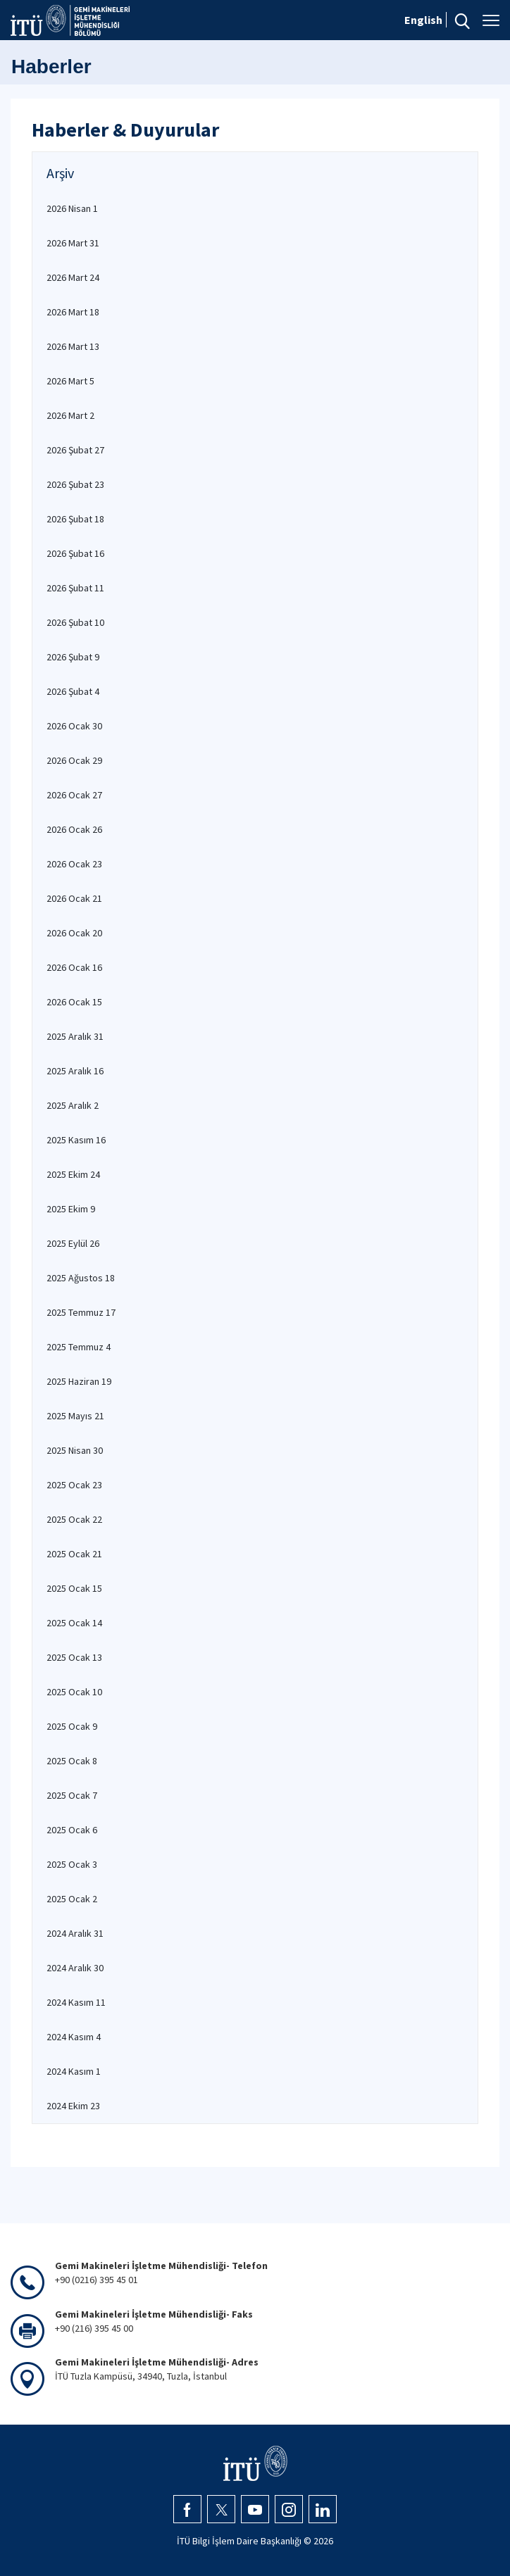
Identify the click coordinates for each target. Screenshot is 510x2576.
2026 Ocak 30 (74, 726)
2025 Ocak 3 (71, 1864)
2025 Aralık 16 (75, 1070)
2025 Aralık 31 (75, 1036)
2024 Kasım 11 (76, 2002)
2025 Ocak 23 (74, 1484)
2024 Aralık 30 (75, 1967)
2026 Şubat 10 (75, 622)
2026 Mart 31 (72, 243)
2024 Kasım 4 (73, 2036)
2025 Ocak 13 (74, 1657)
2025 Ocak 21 (74, 1553)
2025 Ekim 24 (73, 1174)
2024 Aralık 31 (75, 1933)
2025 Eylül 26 (72, 1243)
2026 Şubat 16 (75, 553)
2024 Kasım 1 (73, 2071)
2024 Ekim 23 (73, 2105)
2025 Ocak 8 (71, 1760)
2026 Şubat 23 (75, 484)
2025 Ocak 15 (74, 1588)
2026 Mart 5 (70, 381)
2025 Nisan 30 (74, 1450)
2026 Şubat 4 (72, 691)
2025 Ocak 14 (74, 1622)
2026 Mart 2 (70, 415)
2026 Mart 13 (72, 346)
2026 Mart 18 (72, 312)
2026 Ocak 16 (74, 967)
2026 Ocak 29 (74, 760)
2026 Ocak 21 (74, 898)
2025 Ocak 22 (74, 1519)
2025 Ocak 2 (71, 1898)
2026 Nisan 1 (72, 208)
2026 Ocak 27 (74, 794)
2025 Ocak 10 (74, 1691)
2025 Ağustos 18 (80, 1277)
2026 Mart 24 (72, 277)
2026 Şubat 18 (75, 519)
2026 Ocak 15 (74, 1001)
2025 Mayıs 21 (75, 1415)
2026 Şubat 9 (72, 657)
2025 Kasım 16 (76, 1139)
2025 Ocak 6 (71, 1829)
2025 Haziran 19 (78, 1381)
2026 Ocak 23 (74, 863)
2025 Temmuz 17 (81, 1312)
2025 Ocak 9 (71, 1726)
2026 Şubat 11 (75, 588)
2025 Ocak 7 (71, 1795)
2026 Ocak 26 (74, 829)
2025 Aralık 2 (72, 1105)
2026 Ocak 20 (74, 932)
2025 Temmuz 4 (78, 1346)
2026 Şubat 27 (75, 450)
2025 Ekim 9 (70, 1208)
